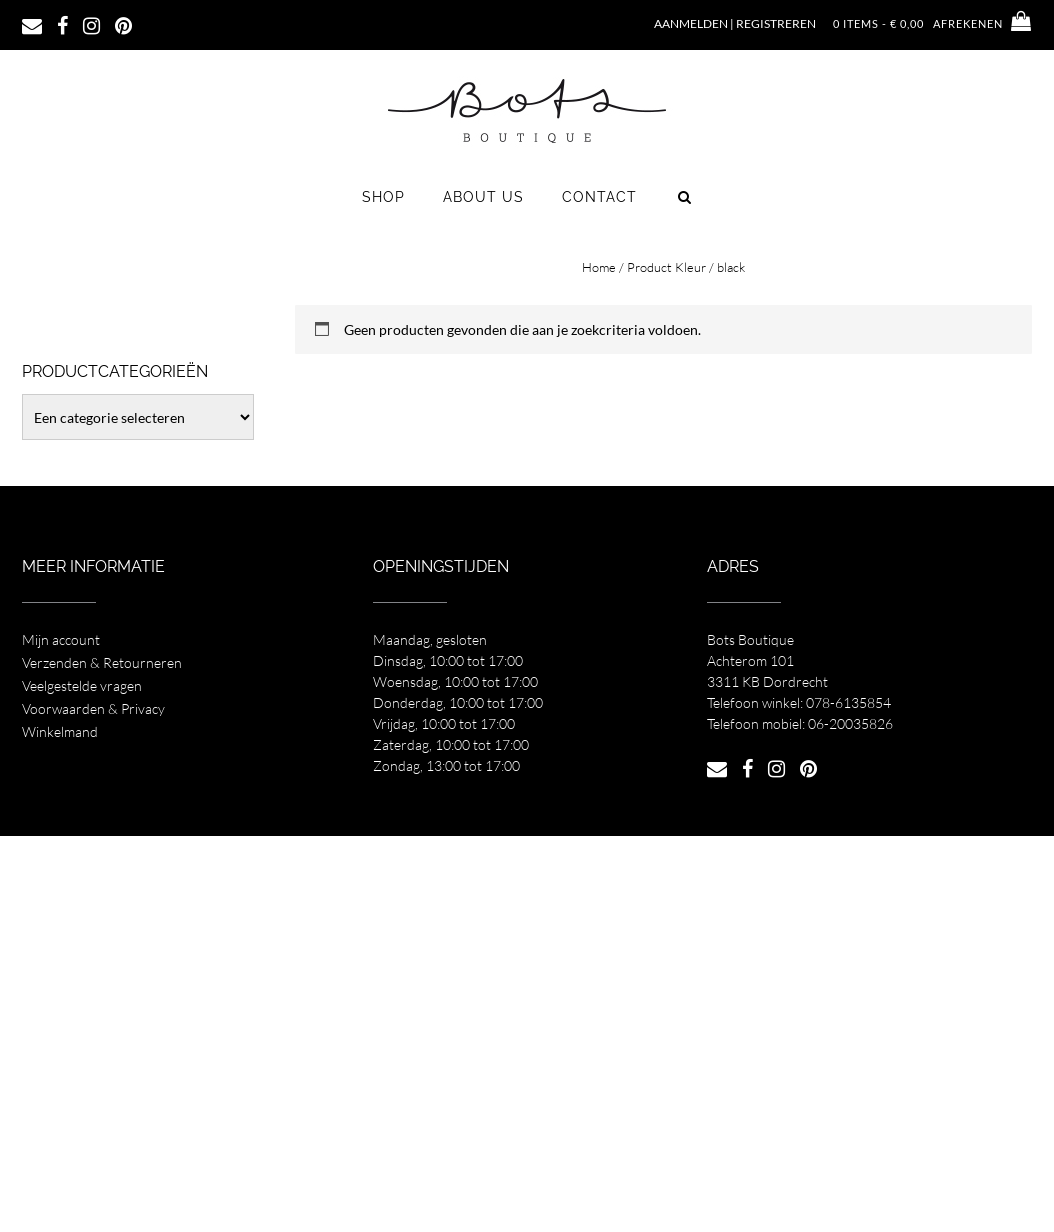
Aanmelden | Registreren (735, 23)
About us (483, 197)
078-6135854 (848, 702)
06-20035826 (850, 723)
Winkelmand (60, 731)
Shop (383, 197)
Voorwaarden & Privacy (93, 708)
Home (599, 267)
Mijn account (61, 639)
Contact (599, 197)
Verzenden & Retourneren (102, 662)
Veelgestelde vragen (82, 685)
